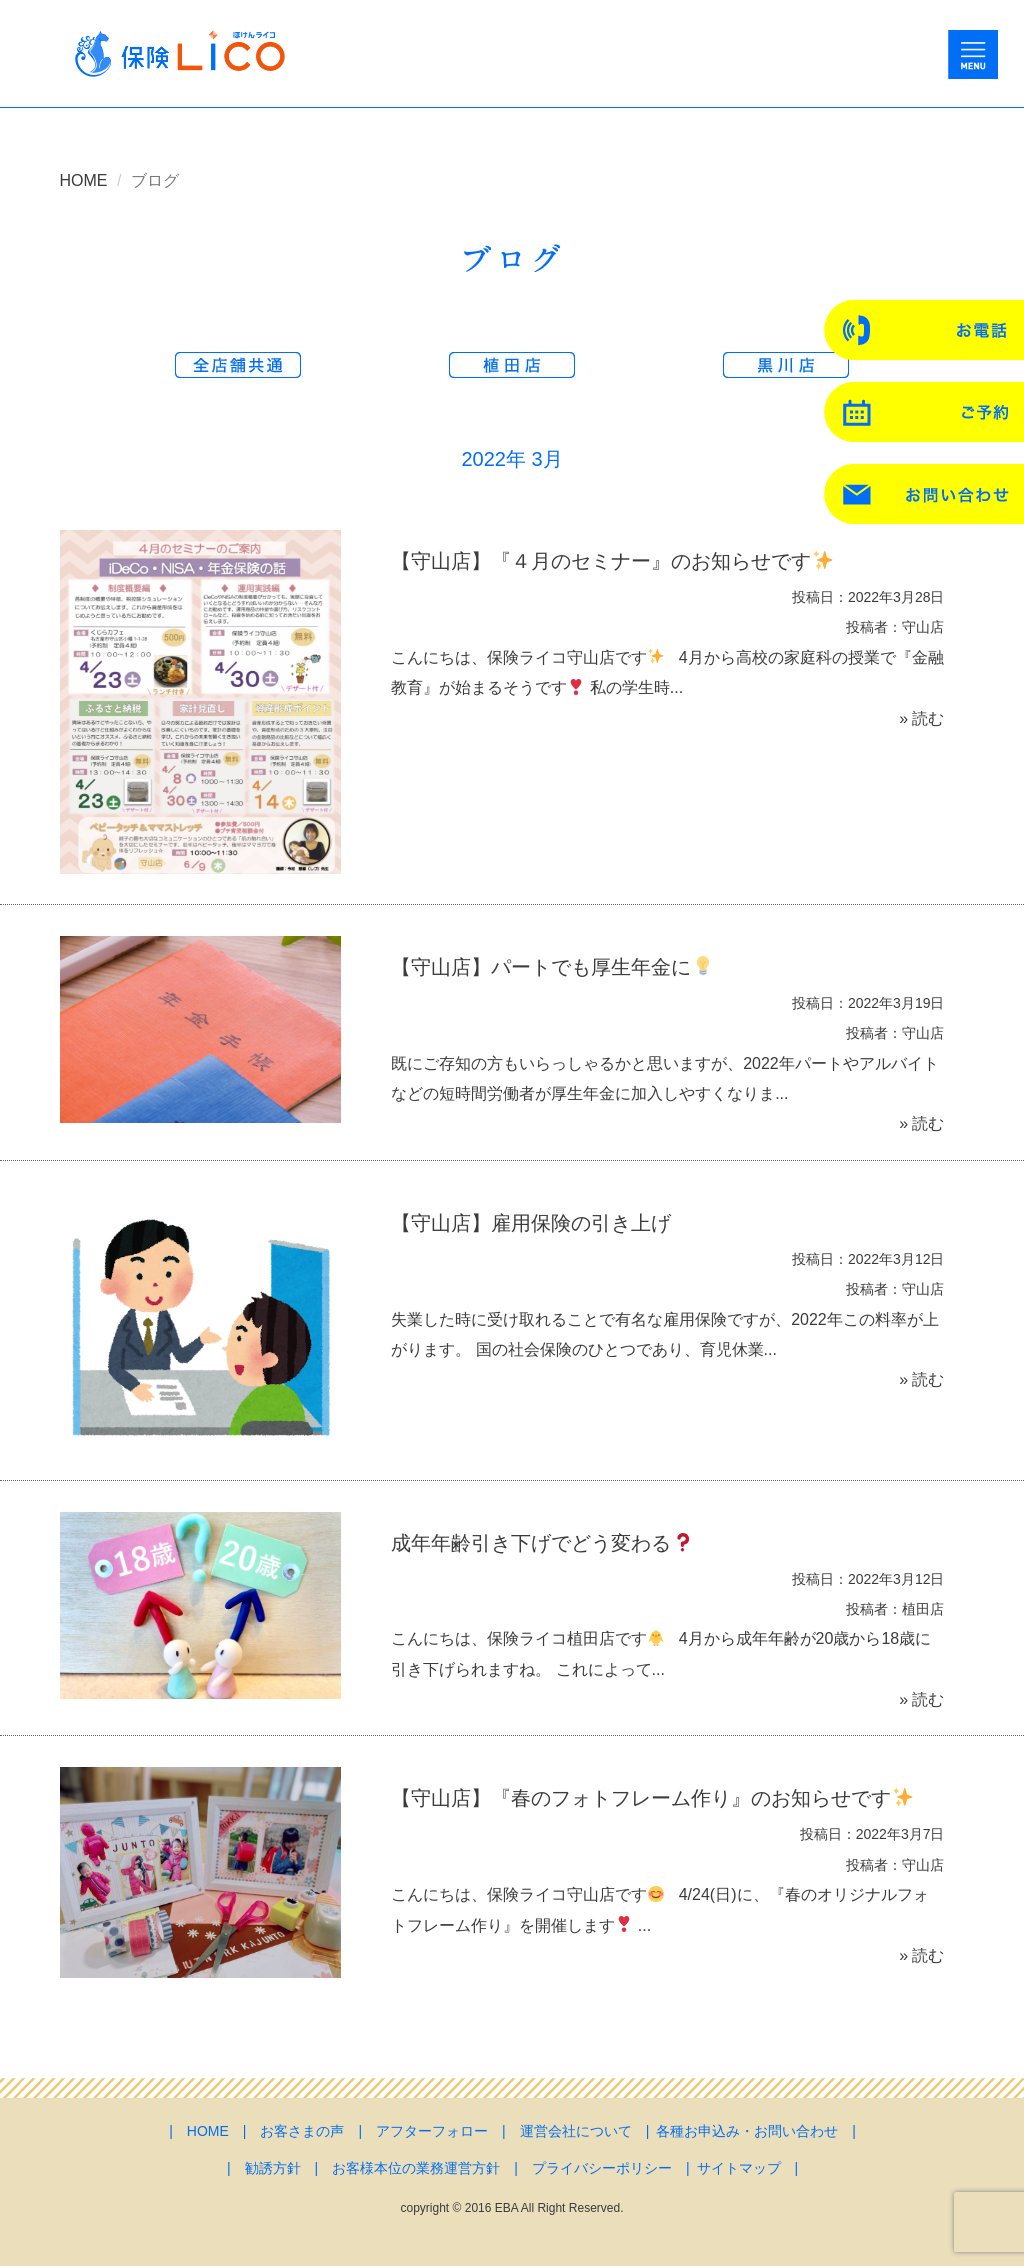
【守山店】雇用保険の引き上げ (531, 1223)
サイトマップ (739, 2168)
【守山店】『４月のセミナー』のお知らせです (611, 561)
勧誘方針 (273, 2168)
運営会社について (576, 2131)
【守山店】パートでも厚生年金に (551, 967)
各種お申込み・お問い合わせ (747, 2131)
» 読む (921, 718)
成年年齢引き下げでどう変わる (541, 1543)
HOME (84, 180)
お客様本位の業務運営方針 (416, 2168)
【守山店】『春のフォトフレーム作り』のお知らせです (651, 1798)
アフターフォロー (432, 2131)
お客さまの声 (302, 2131)
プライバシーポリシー (602, 2168)
